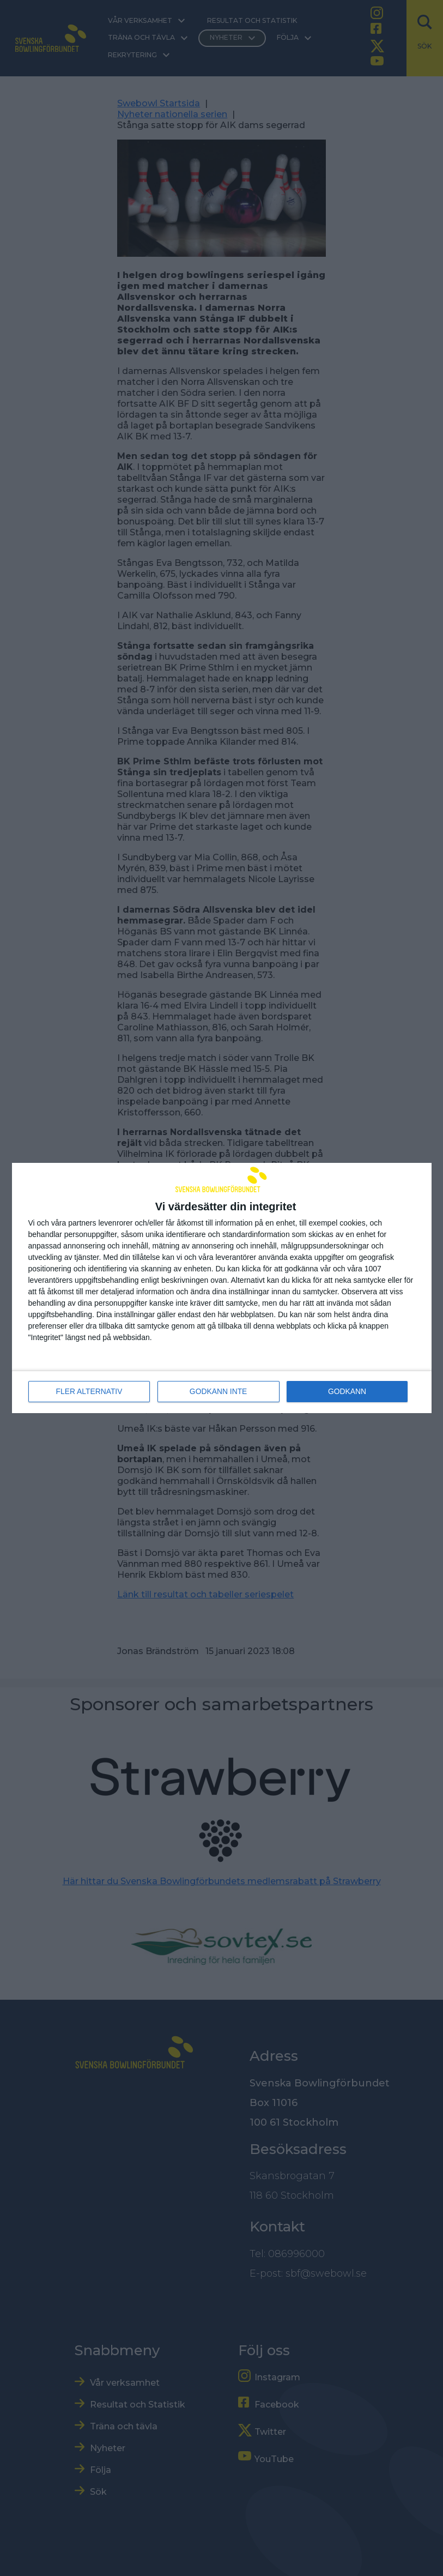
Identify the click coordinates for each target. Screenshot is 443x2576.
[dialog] (222, 1288)
